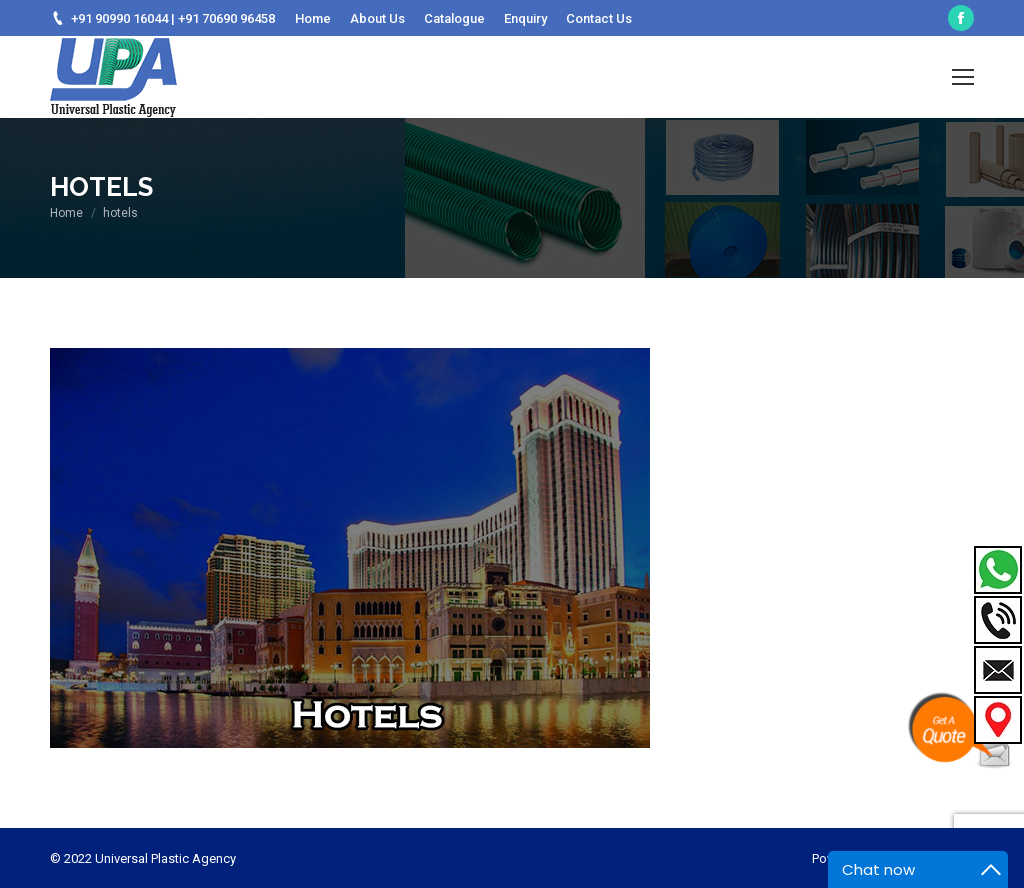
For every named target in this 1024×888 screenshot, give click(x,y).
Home (66, 213)
